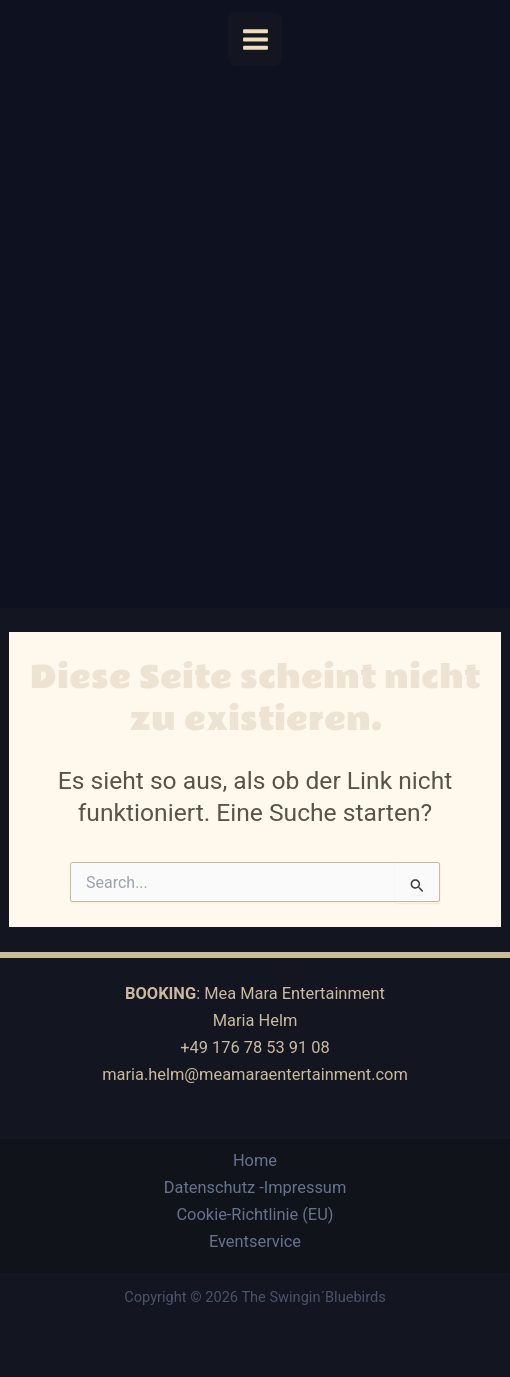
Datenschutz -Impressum (255, 1187)
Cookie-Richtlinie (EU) (254, 1214)
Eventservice (255, 1241)
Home (255, 1160)
